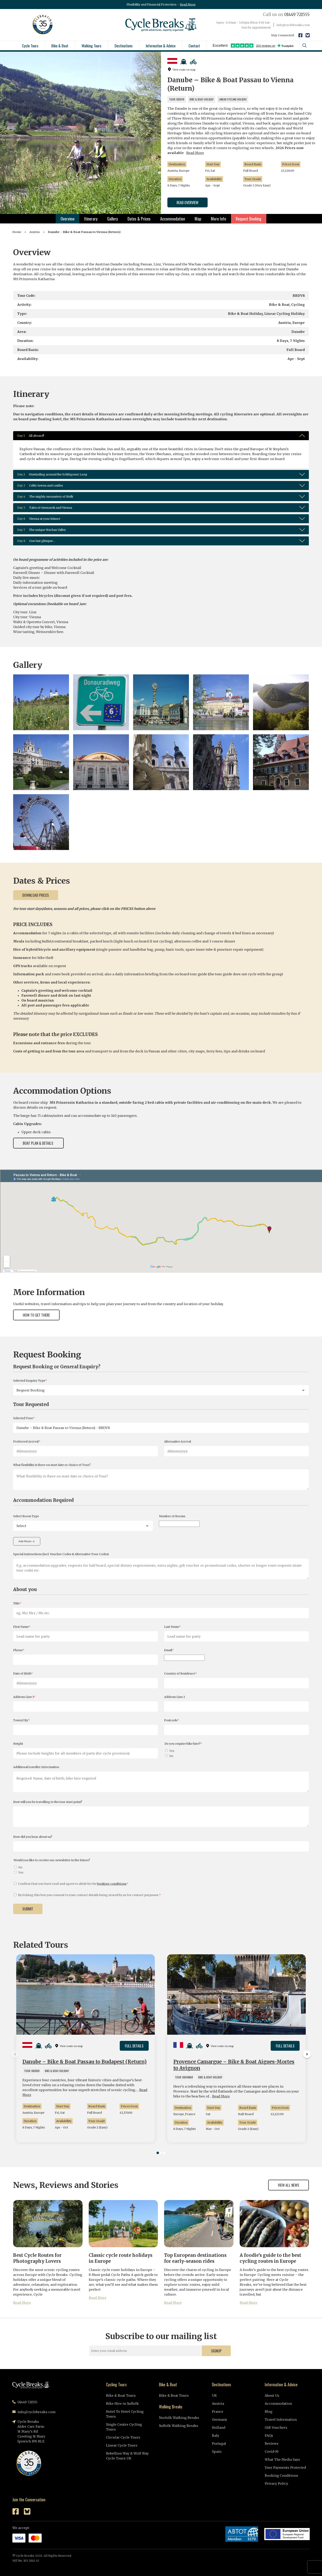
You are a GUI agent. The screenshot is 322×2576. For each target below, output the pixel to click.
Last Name (172, 1627)
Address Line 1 (24, 1697)
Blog (268, 2411)
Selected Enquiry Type (30, 1380)
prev (15, 2054)
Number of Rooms (172, 1516)
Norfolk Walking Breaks (179, 2418)
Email (169, 1650)
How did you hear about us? (32, 1837)
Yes (171, 1751)
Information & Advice (161, 45)
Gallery (112, 219)
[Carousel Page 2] (161, 2153)
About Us (272, 2395)
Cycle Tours (30, 45)
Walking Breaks (170, 2406)
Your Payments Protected (285, 2467)
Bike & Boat (59, 45)
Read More (188, 4)
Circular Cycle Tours (123, 2437)
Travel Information (281, 2419)
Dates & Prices (139, 219)
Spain (216, 2451)
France (217, 2411)
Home (16, 232)
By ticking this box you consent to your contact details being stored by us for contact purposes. (89, 1895)
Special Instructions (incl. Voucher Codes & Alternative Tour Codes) (61, 1554)
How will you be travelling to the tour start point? (47, 1802)
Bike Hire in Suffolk (122, 2403)
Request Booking (248, 219)
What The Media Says (282, 2459)
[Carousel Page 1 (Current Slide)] (157, 2153)
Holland (218, 2427)
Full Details (134, 2045)
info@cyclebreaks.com (293, 25)
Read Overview (187, 202)
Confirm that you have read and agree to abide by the (73, 1884)
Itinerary (91, 219)
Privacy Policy (276, 2483)
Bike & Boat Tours (121, 2395)
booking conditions (111, 1884)
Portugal (219, 2443)
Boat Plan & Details (38, 1143)
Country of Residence (180, 1673)
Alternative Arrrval (177, 1441)
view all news (288, 2185)
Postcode (171, 1720)
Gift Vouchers (276, 2427)
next (307, 2054)
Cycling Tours (116, 2384)
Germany (219, 2419)
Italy (215, 2435)
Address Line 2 (174, 1697)
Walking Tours (91, 45)
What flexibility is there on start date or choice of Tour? (52, 1465)
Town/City (21, 1720)
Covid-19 (271, 2451)
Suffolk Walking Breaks (178, 2426)
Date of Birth (23, 1673)
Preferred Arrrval (26, 1441)
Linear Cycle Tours (121, 2445)
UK (214, 2395)
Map (198, 219)
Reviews (271, 2443)
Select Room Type (26, 1516)
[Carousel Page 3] (164, 2153)
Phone (18, 1650)
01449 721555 (286, 14)
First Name (22, 1627)
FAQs (269, 2435)
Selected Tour (24, 1418)
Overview (68, 219)
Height (18, 1744)
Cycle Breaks (161, 25)
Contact (194, 45)
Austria (34, 232)
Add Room (24, 1541)
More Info (218, 219)
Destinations (124, 45)
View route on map (184, 69)
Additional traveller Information (36, 1767)
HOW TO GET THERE (36, 1315)
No (171, 1756)
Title (17, 1603)
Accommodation (172, 219)
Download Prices (35, 895)
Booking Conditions (281, 2475)
